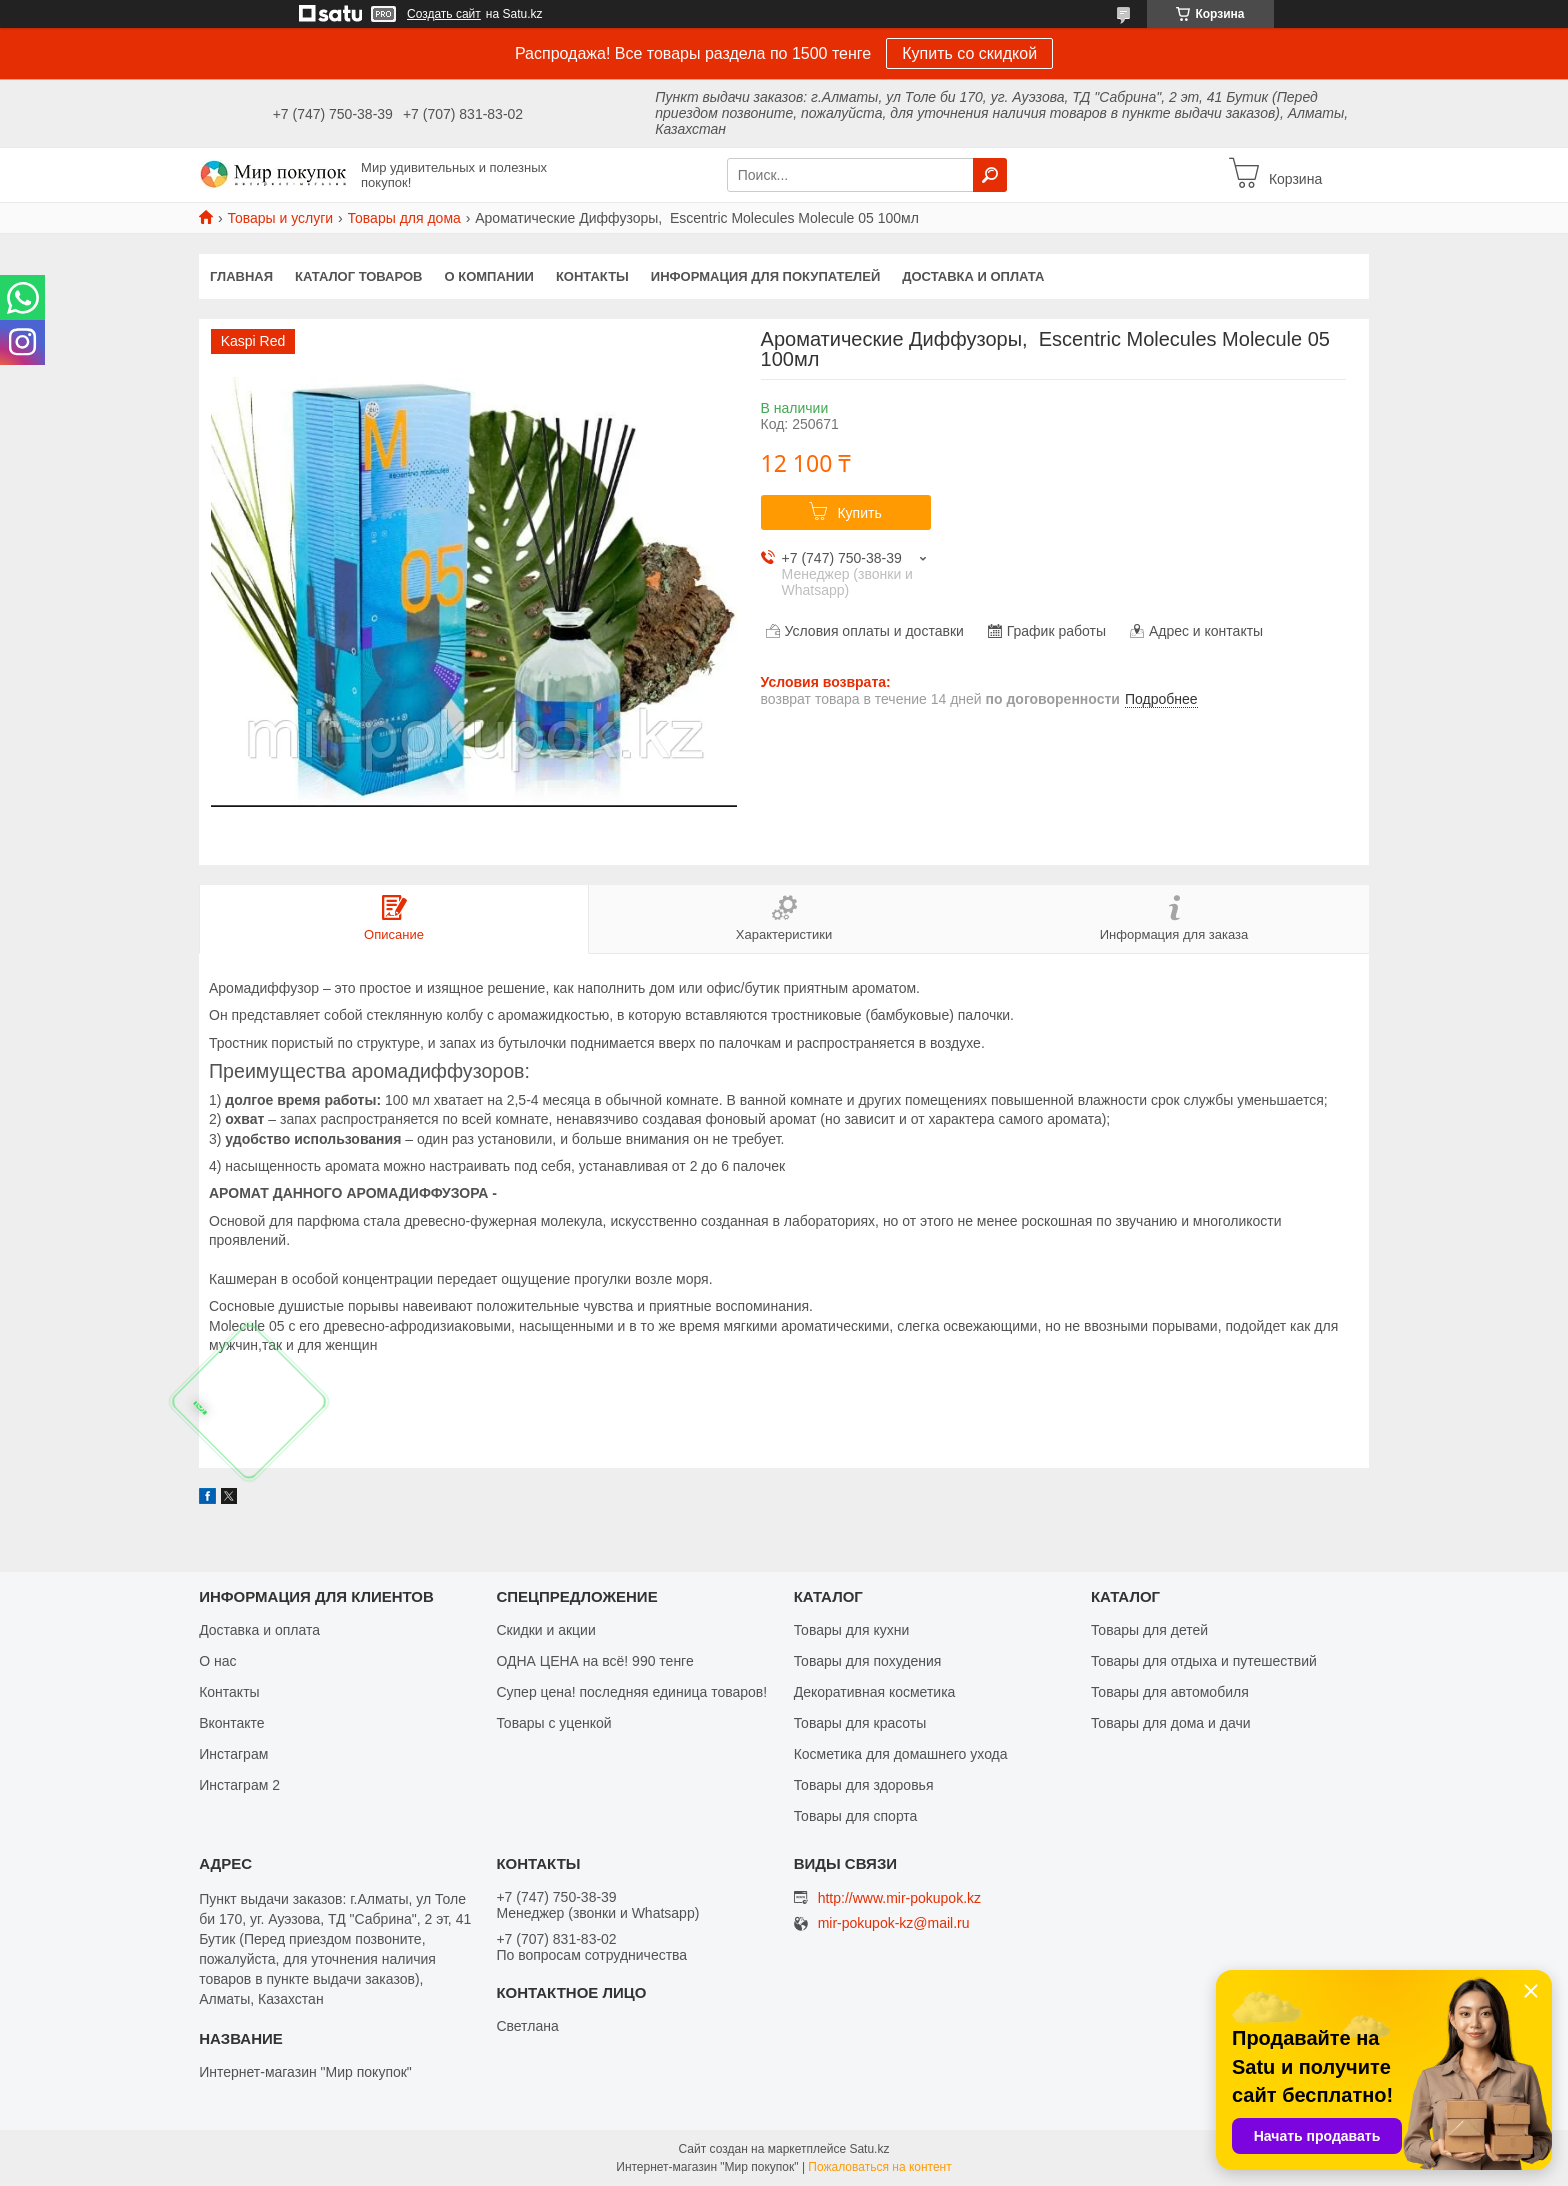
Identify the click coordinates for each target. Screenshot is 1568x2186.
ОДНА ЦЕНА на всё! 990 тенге (594, 1661)
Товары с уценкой (553, 1723)
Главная (241, 276)
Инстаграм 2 (239, 1785)
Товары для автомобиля (1170, 1692)
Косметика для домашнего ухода (901, 1754)
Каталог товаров (358, 276)
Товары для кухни (852, 1630)
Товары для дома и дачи (1171, 1723)
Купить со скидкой (969, 53)
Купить (859, 513)
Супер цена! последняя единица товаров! (631, 1692)
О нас (217, 1661)
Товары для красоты (860, 1723)
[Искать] (990, 175)
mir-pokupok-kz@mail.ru (894, 1923)
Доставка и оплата (973, 276)
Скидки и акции (545, 1630)
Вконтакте (232, 1723)
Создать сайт (444, 14)
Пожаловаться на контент (879, 2167)
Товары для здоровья (864, 1785)
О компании (489, 276)
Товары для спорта (856, 1816)
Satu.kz (869, 2149)
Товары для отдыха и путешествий (1204, 1661)
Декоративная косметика (875, 1692)
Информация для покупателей (765, 276)
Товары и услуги (280, 218)
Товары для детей (1149, 1630)
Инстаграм (233, 1754)
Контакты (592, 276)
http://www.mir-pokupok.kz (899, 1898)
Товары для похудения (868, 1661)
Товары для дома (404, 218)
